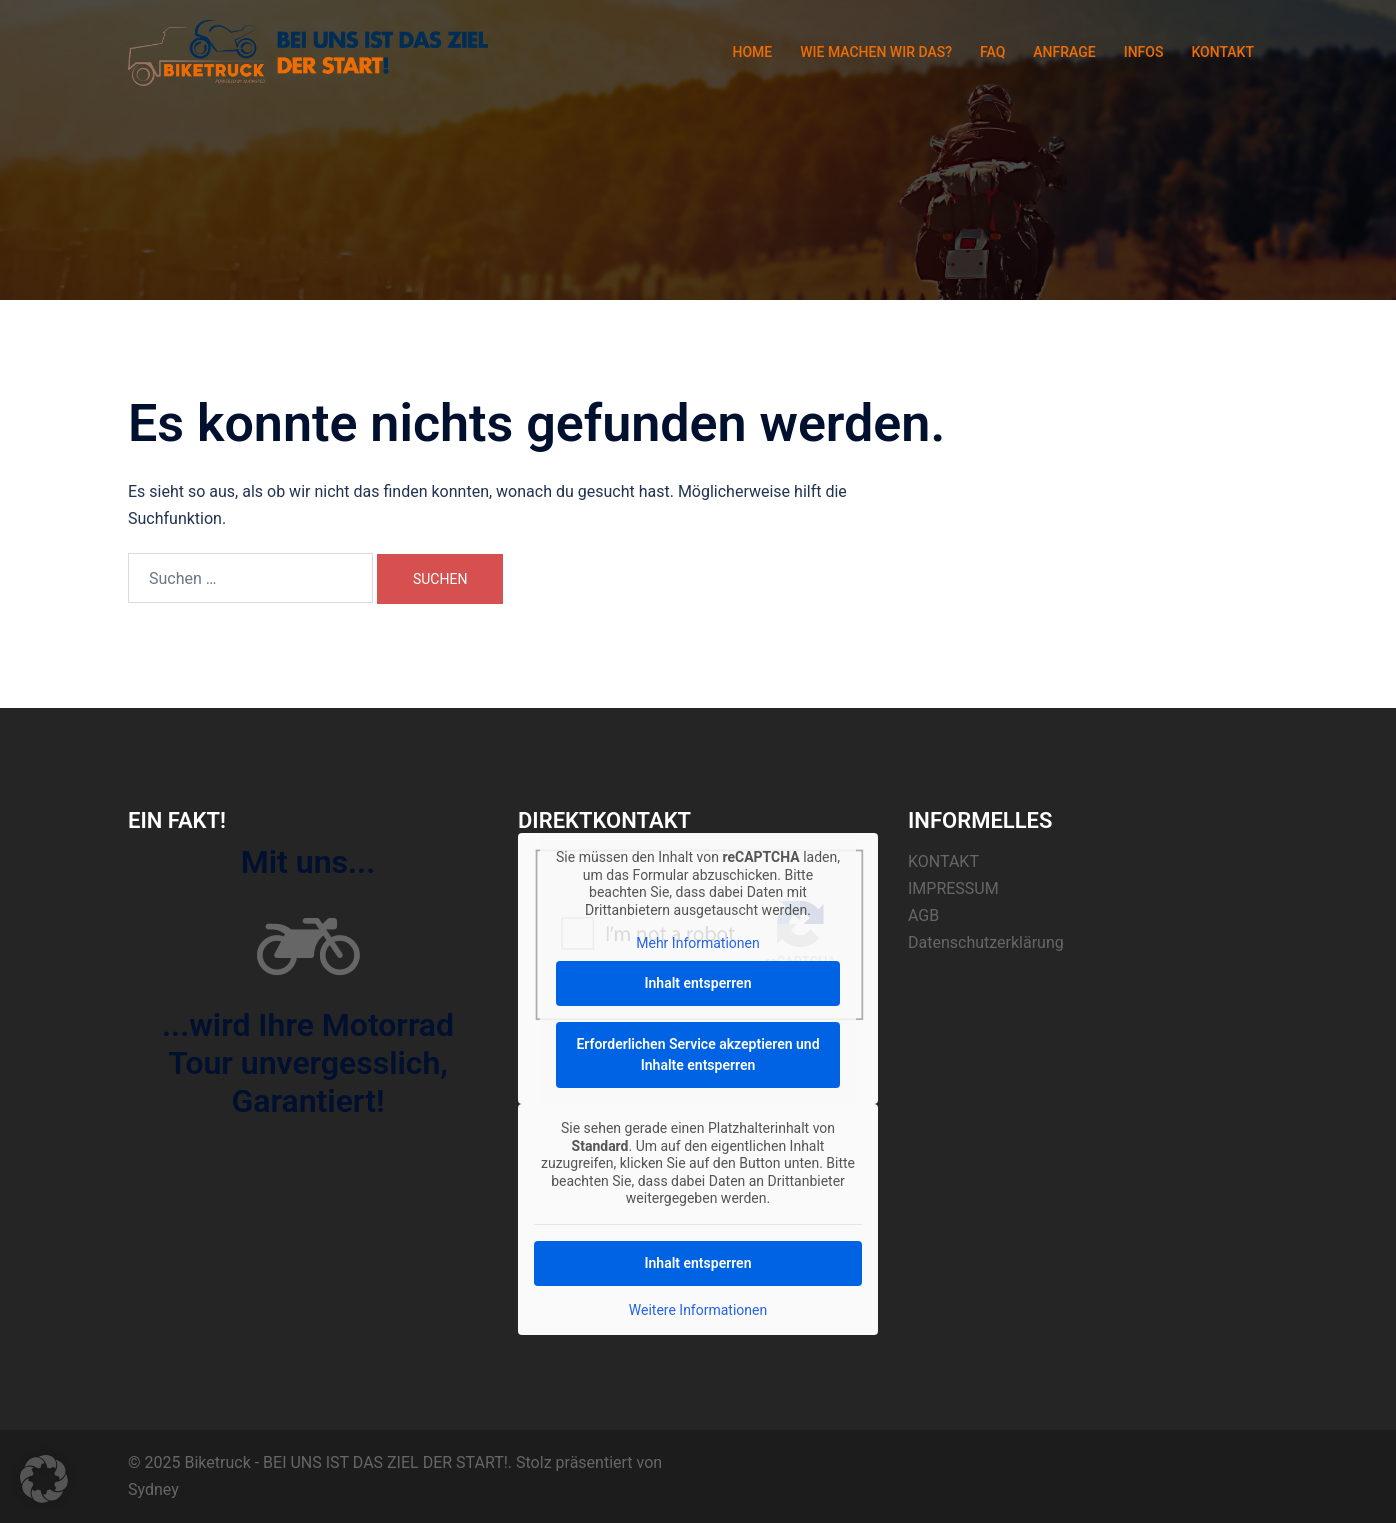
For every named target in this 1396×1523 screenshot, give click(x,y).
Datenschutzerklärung (986, 942)
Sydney (153, 1489)
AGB (923, 915)
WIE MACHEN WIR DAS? (876, 52)
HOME (752, 52)
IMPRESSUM (953, 888)
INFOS (1144, 52)
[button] (44, 1479)
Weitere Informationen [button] (698, 1309)
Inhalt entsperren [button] (698, 983)
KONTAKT (1222, 52)
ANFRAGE (1064, 52)
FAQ (992, 52)
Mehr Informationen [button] (697, 943)
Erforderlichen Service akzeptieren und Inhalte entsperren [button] (697, 1054)
